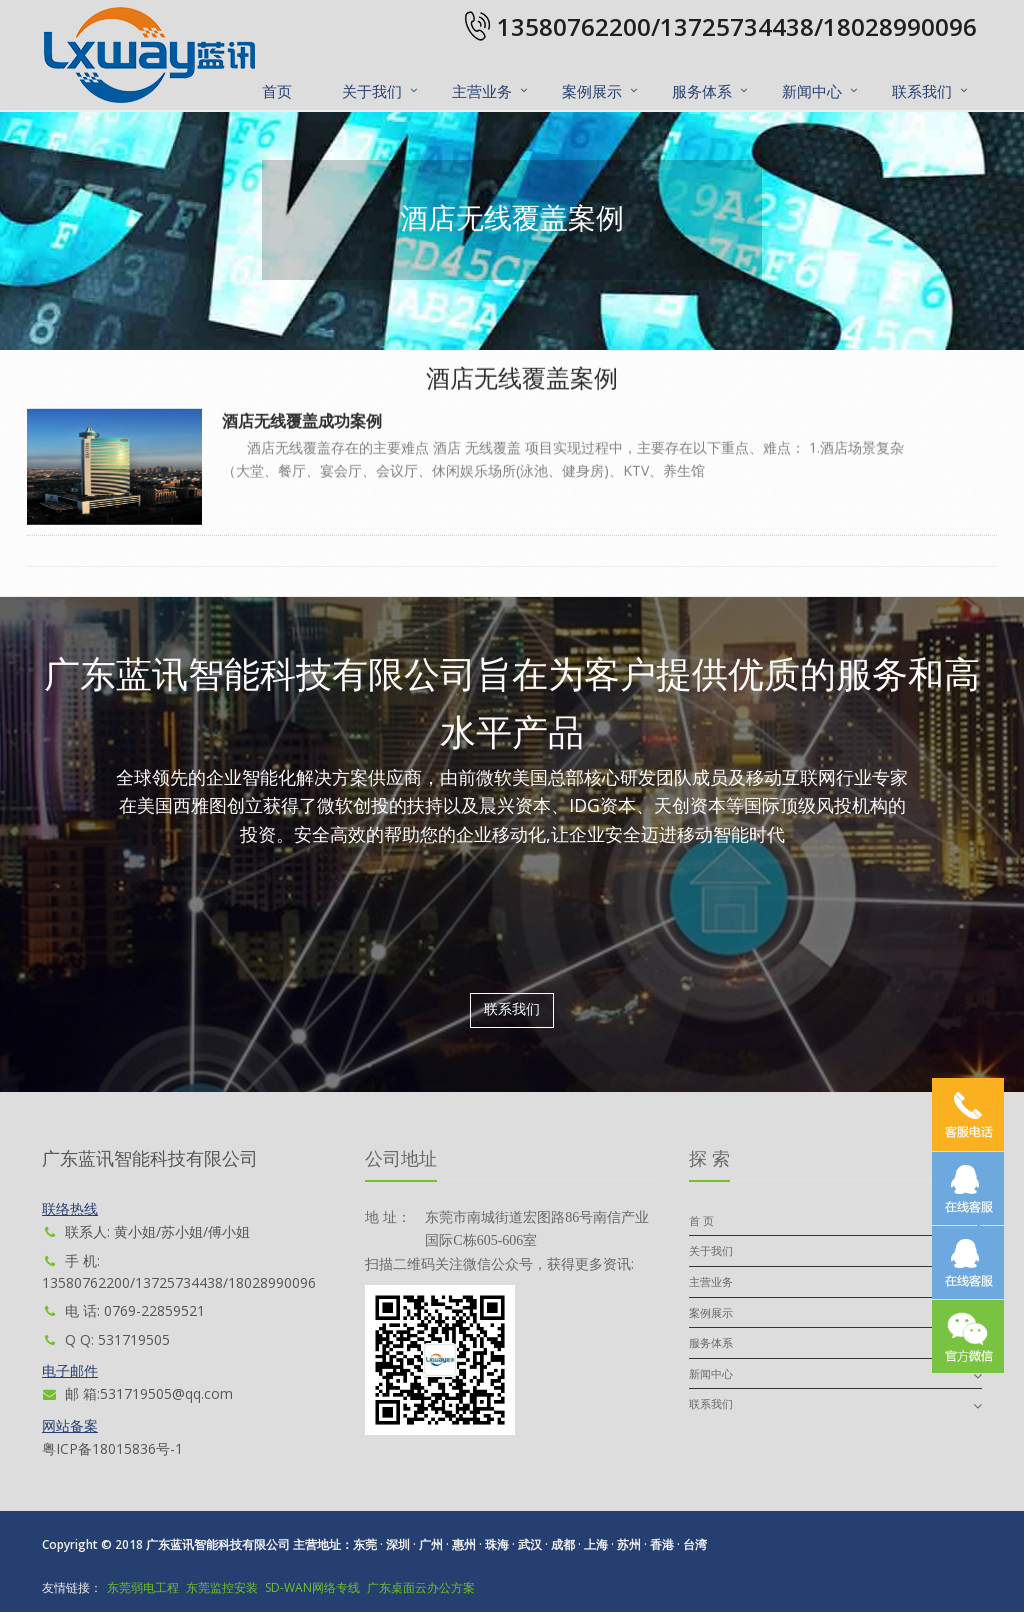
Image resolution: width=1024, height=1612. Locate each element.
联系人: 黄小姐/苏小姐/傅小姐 (146, 1231)
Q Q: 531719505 (106, 1339)
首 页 (701, 1220)
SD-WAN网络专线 (312, 1587)
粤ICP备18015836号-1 (112, 1448)
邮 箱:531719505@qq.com (137, 1393)
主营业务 (482, 91)
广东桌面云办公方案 (421, 1587)
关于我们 (372, 91)
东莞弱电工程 (143, 1587)
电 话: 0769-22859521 (123, 1310)
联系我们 (922, 91)
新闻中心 (812, 91)
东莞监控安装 (222, 1587)
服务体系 (702, 91)
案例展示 (592, 91)
